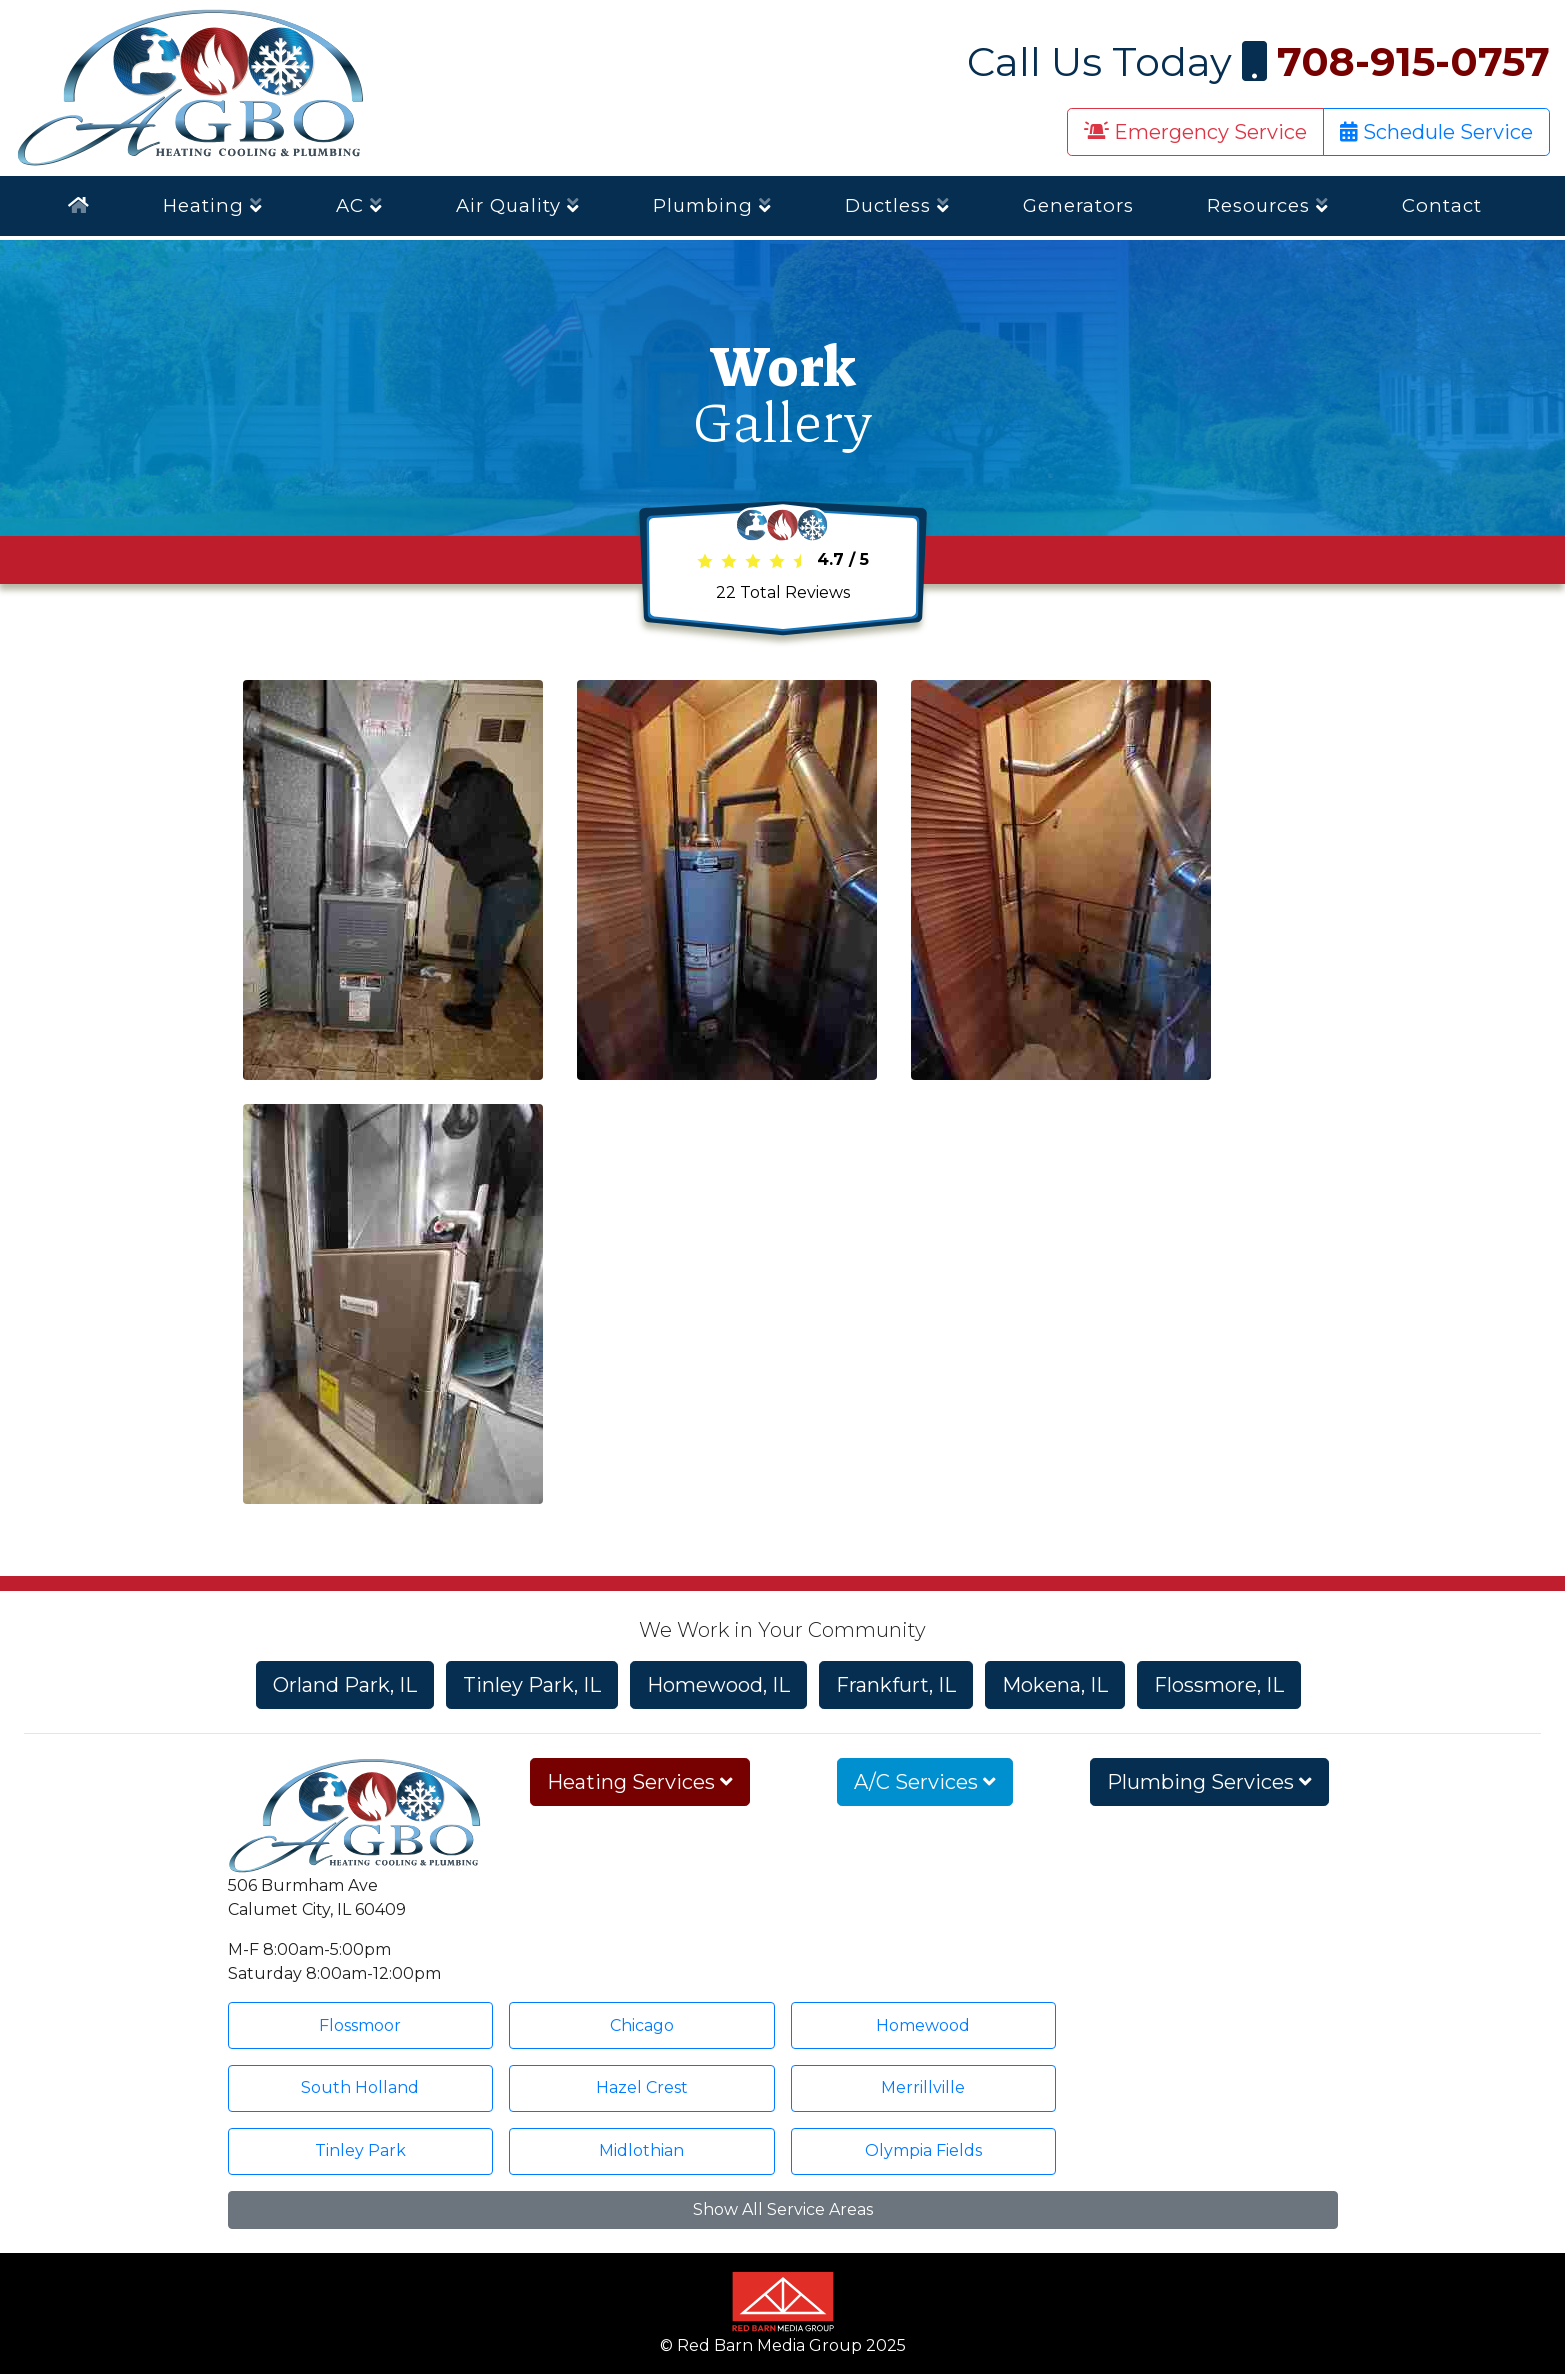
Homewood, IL (718, 1685)
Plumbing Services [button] (1209, 1782)
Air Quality (518, 205)
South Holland (360, 2087)
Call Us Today (1258, 61)
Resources (1268, 205)
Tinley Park (360, 2150)
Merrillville (923, 2087)
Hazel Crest (642, 2087)
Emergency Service (1195, 132)
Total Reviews (783, 592)
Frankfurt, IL (896, 1685)
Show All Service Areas (783, 2209)
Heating (213, 205)
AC (359, 205)
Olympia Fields (923, 2150)
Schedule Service (1436, 132)
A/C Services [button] (925, 1782)
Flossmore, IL (1219, 1685)
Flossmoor (360, 2025)
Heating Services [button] (640, 1782)
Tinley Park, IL (532, 1685)
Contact (1442, 205)
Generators (1078, 205)
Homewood (923, 2025)
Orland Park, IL (345, 1685)
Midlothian (641, 2150)
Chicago (642, 2025)
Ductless (897, 205)
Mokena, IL (1055, 1685)
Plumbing (712, 205)
